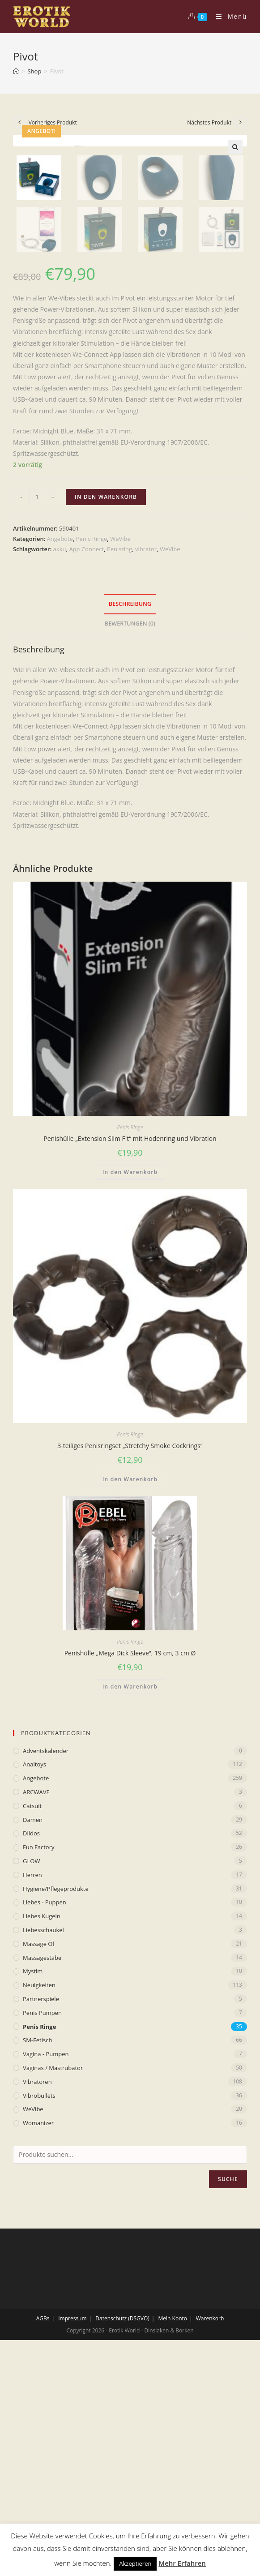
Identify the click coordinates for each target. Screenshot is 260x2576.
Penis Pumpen (42, 2229)
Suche (228, 2395)
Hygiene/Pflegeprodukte (56, 2104)
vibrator (146, 765)
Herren (32, 2091)
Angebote (60, 754)
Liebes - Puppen (44, 2118)
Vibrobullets (39, 2311)
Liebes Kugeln (41, 2132)
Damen (33, 2036)
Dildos (31, 2049)
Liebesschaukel (43, 2146)
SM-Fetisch (37, 2256)
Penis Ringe (91, 754)
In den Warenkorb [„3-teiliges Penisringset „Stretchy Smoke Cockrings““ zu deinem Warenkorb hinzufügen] (130, 1695)
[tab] (130, 820)
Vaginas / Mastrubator (53, 2284)
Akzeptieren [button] (135, 2563)
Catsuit (32, 2022)
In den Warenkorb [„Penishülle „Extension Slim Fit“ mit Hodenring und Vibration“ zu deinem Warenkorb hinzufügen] (130, 1388)
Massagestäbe (42, 2173)
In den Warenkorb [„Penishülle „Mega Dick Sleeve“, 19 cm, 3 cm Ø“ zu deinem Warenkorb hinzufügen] (130, 1902)
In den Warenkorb (106, 712)
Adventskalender (45, 1967)
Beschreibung (130, 819)
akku (59, 765)
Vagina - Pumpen (46, 2270)
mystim (33, 2187)
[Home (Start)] (16, 71)
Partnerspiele (41, 2215)
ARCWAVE (36, 2008)
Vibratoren (37, 2297)
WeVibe (120, 754)
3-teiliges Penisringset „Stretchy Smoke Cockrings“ (130, 1661)
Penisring (119, 765)
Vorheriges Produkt (53, 122)
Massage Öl (38, 2160)
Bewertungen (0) (130, 839)
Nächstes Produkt (209, 122)
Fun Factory (38, 2063)
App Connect (86, 765)
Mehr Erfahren (182, 2563)
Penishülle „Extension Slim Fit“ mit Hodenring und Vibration (129, 1354)
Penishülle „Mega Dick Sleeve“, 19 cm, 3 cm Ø (130, 1868)
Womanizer (38, 2339)
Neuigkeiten (39, 2201)
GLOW (31, 2077)
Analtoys (34, 1980)
